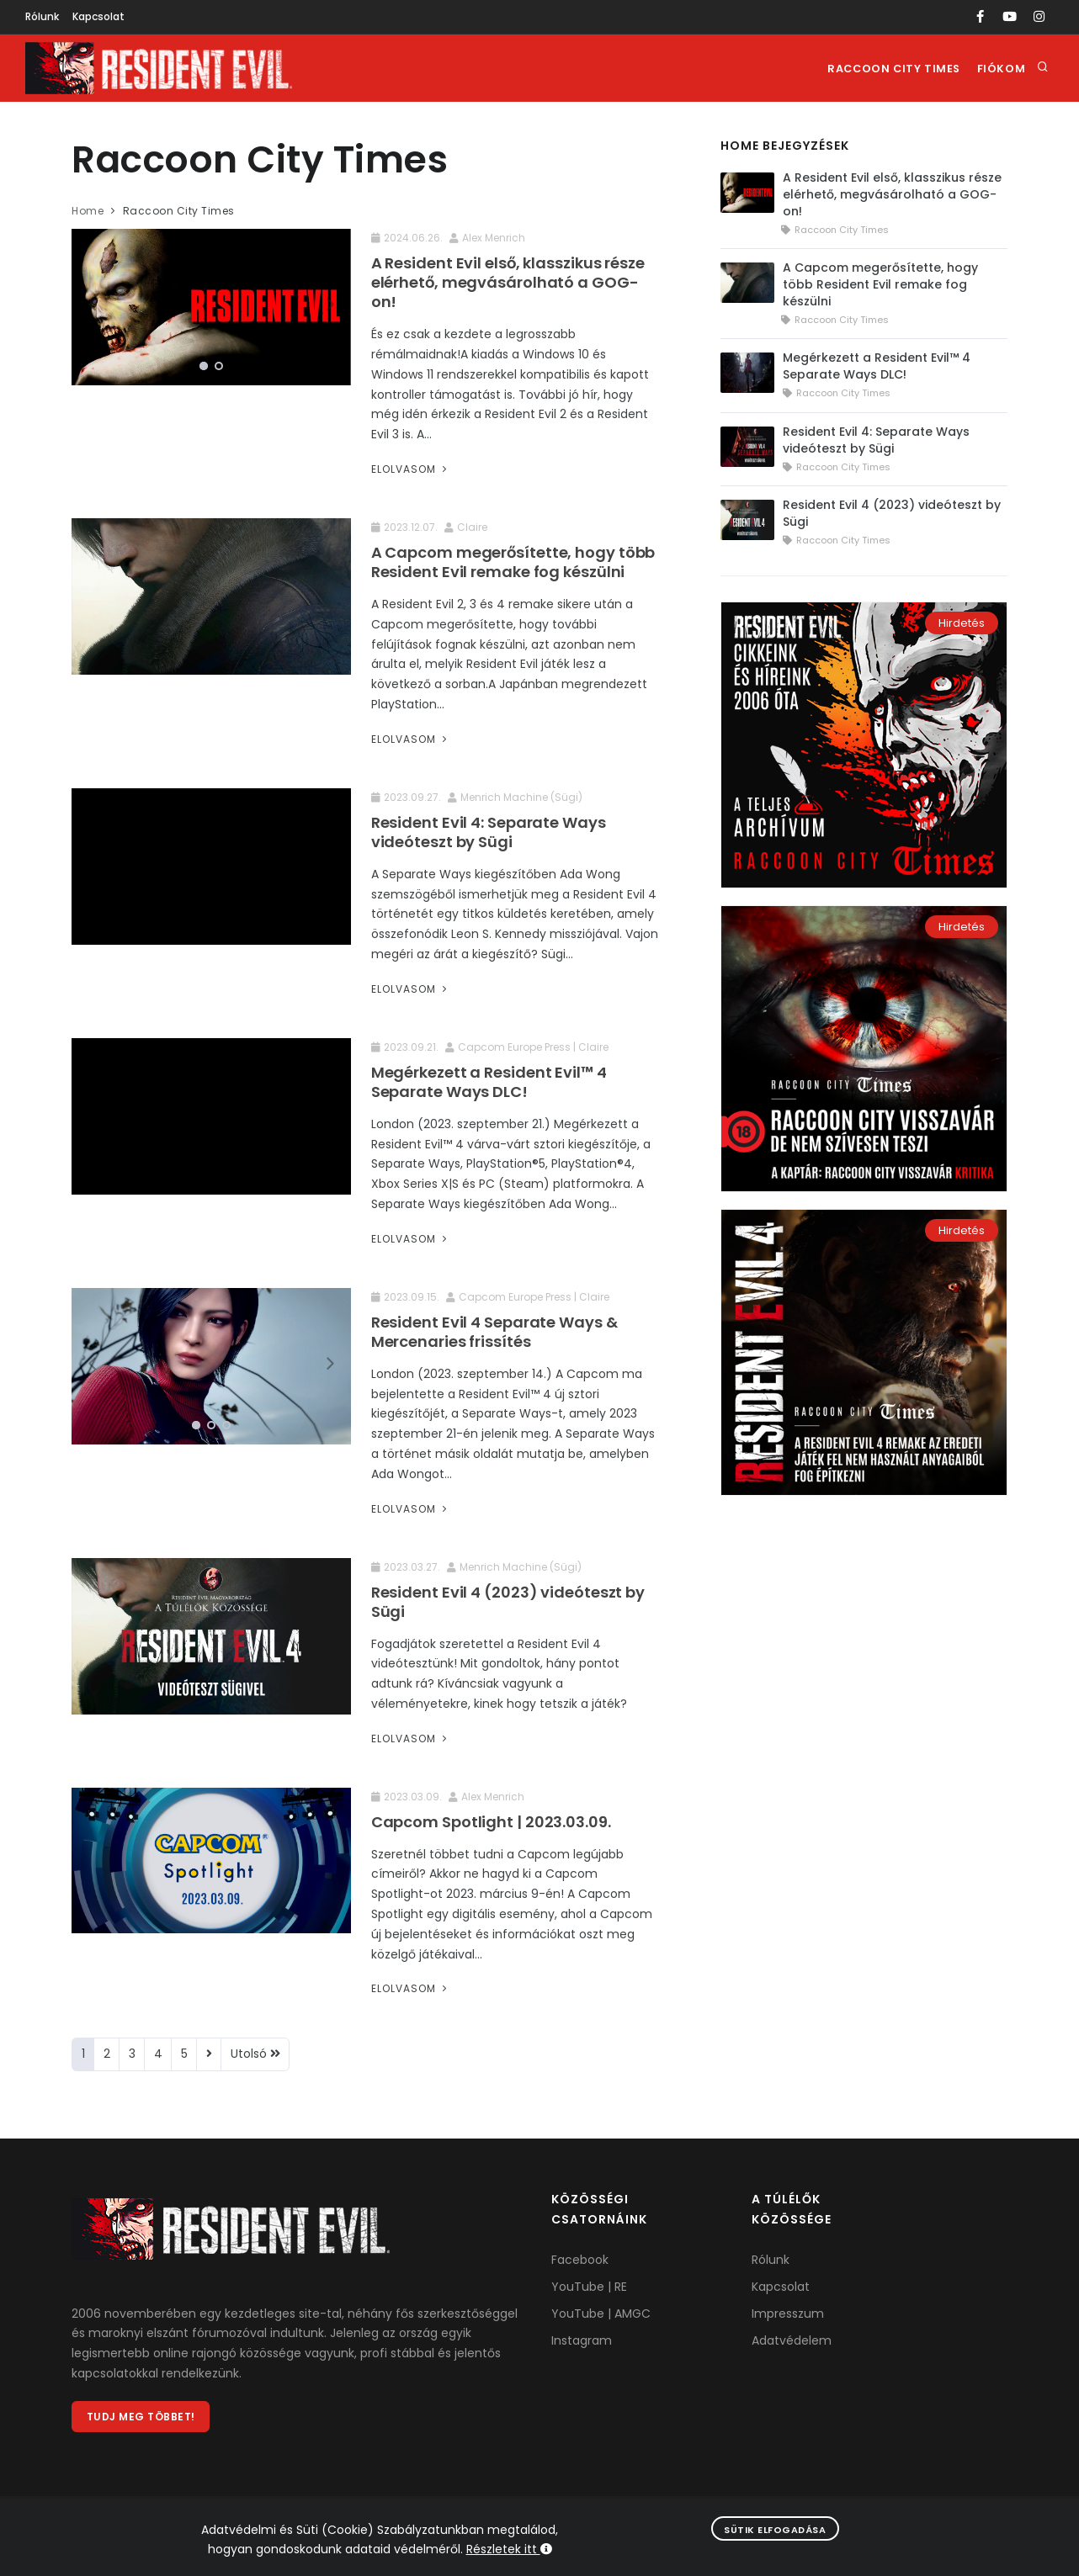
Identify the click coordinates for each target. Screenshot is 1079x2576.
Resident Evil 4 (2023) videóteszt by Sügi (508, 1602)
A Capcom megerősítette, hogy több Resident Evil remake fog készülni (513, 562)
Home (88, 211)
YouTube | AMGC (601, 2313)
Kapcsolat (98, 16)
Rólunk (42, 16)
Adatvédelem (792, 2340)
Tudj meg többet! (142, 2417)
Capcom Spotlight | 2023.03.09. (491, 1821)
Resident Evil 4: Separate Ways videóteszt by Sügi (488, 832)
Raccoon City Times (888, 68)
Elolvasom (410, 469)
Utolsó (255, 2053)
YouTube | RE (589, 2286)
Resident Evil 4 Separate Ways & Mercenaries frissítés (494, 1332)
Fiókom (999, 68)
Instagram (581, 2340)
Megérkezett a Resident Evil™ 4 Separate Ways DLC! (489, 1082)
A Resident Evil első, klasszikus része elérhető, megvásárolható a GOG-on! (508, 282)
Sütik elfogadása (776, 2529)
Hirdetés (961, 623)
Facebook (580, 2259)
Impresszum (788, 2313)
